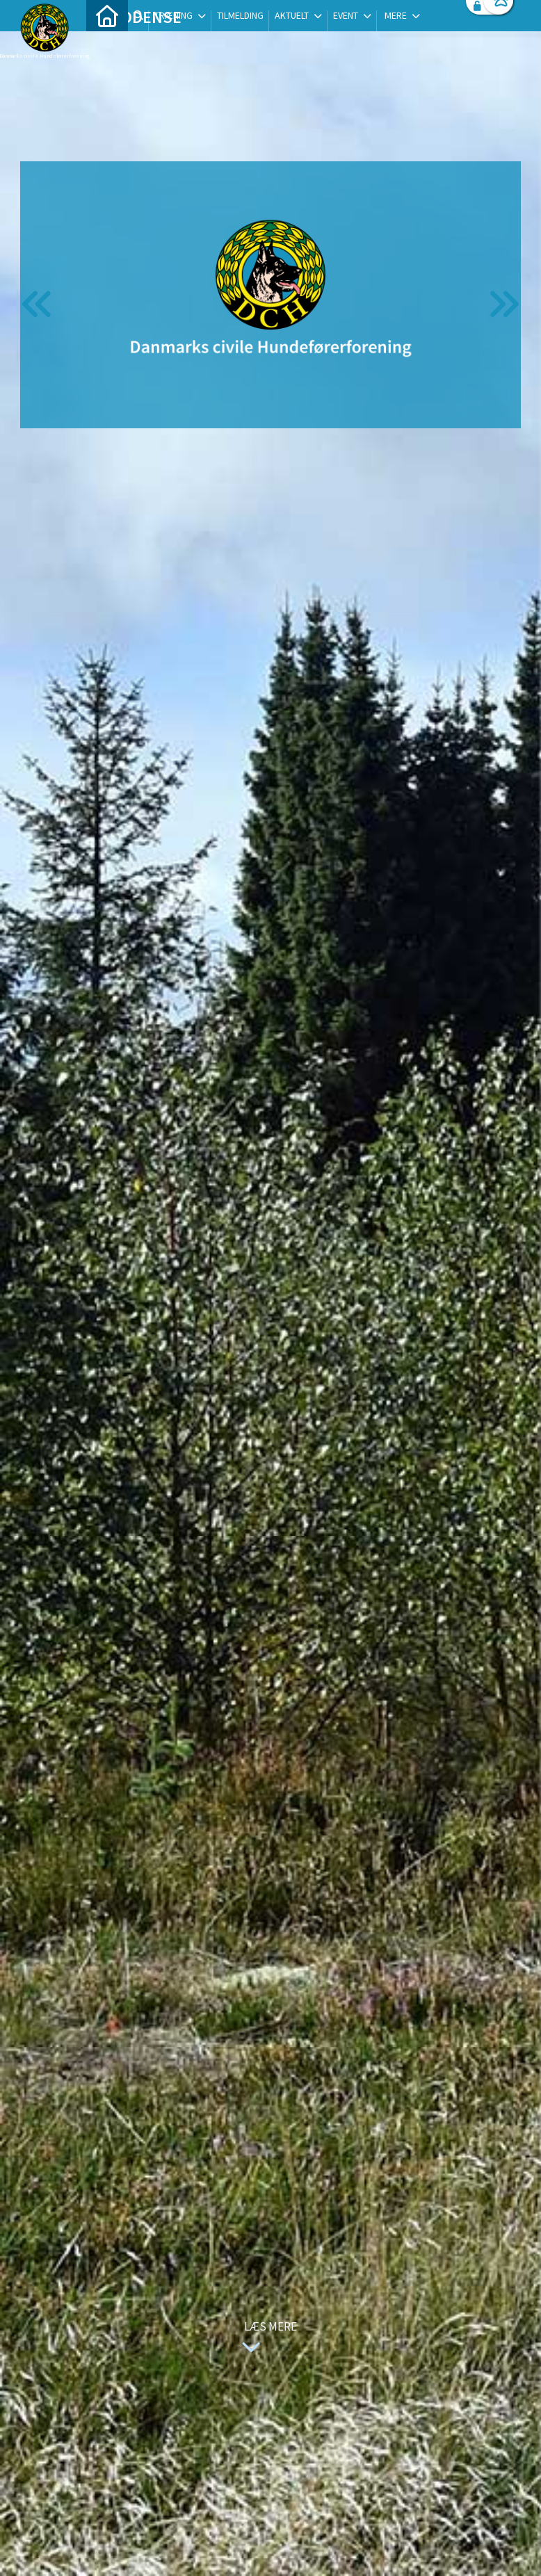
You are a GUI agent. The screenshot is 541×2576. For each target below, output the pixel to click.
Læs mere (266, 2338)
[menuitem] (107, 47)
